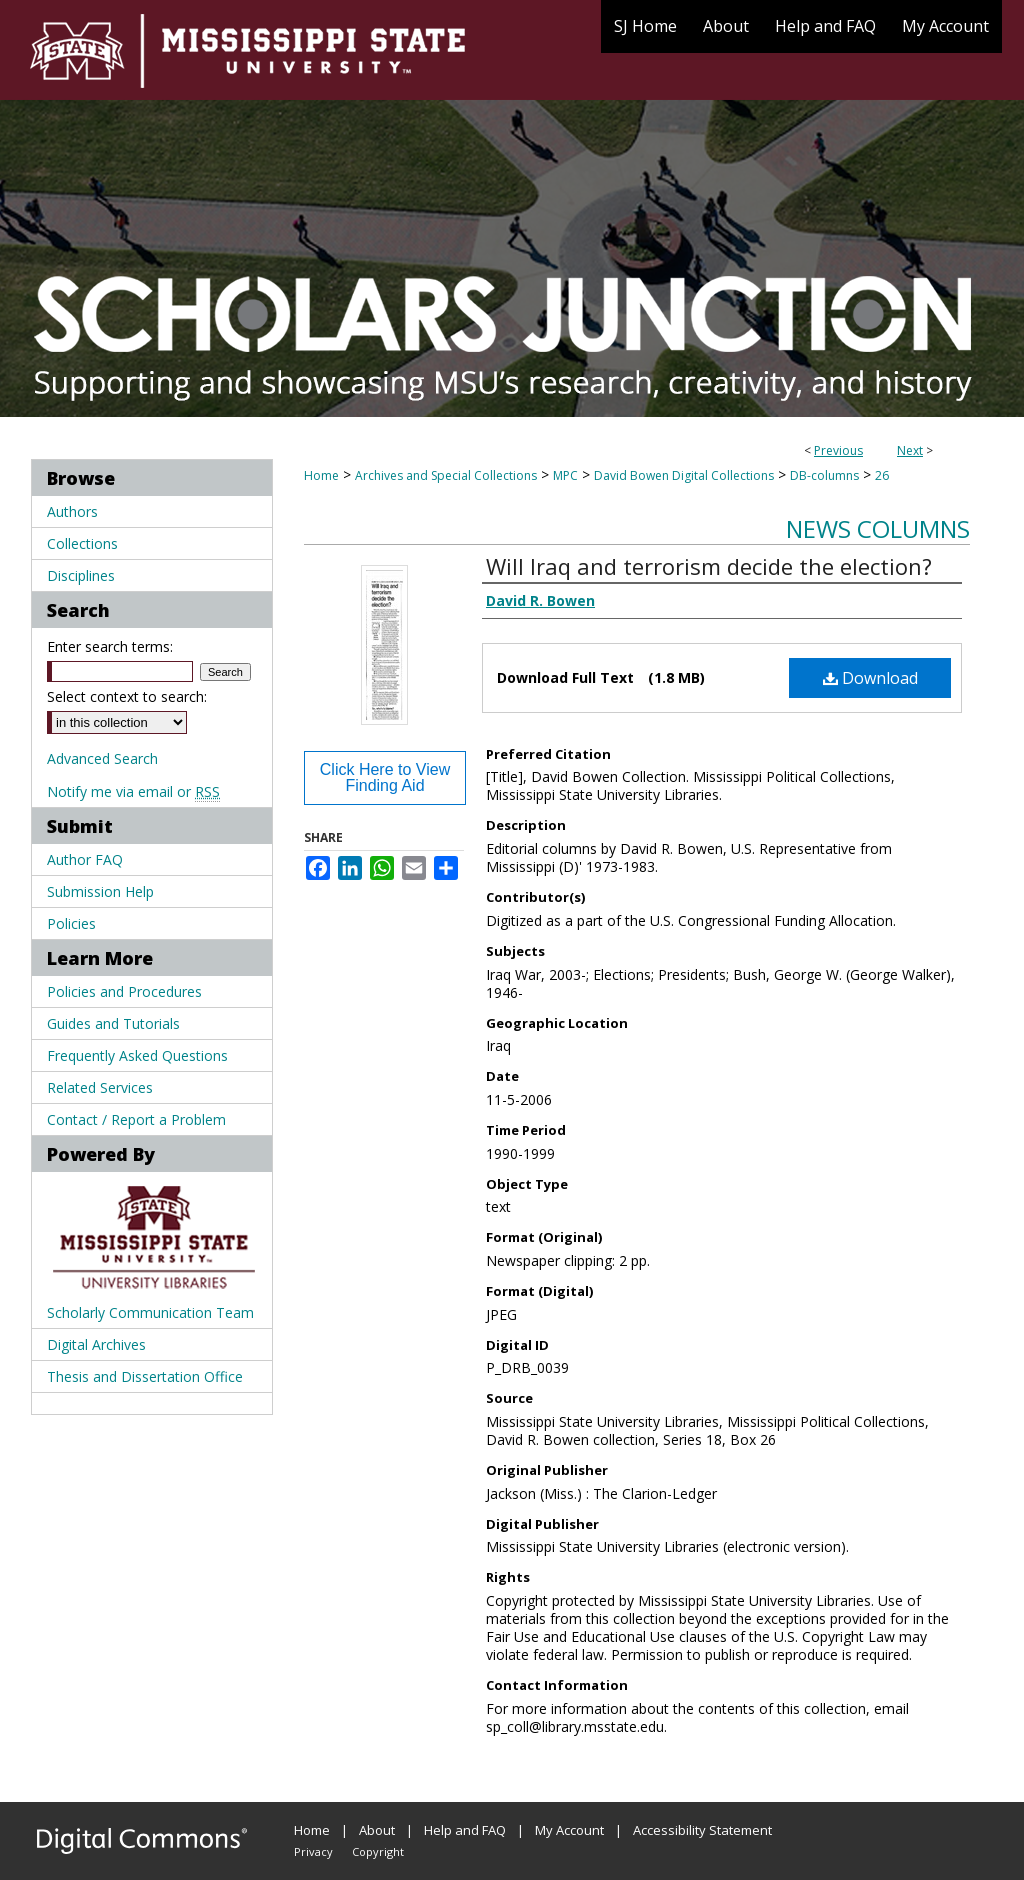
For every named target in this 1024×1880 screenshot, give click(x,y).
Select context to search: (127, 696)
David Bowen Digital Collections (684, 475)
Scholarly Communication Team (150, 1312)
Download (870, 678)
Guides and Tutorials (113, 1023)
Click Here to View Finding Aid (385, 777)
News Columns (878, 528)
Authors (72, 511)
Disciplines (81, 575)
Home (321, 475)
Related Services (100, 1087)
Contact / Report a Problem (136, 1119)
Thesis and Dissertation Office (145, 1376)
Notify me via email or (133, 791)
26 (882, 475)
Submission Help (100, 891)
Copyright (378, 1851)
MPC (565, 475)
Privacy (313, 1851)
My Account (569, 1830)
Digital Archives (96, 1344)
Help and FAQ (465, 1830)
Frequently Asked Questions (137, 1055)
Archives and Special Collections (446, 475)
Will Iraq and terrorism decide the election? (709, 566)
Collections (82, 543)
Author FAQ (85, 859)
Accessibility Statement (702, 1830)
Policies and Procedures (124, 991)
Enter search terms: (110, 646)
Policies (71, 923)
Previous (838, 450)
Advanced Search (102, 758)
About (377, 1830)
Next (910, 450)
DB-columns (824, 475)
